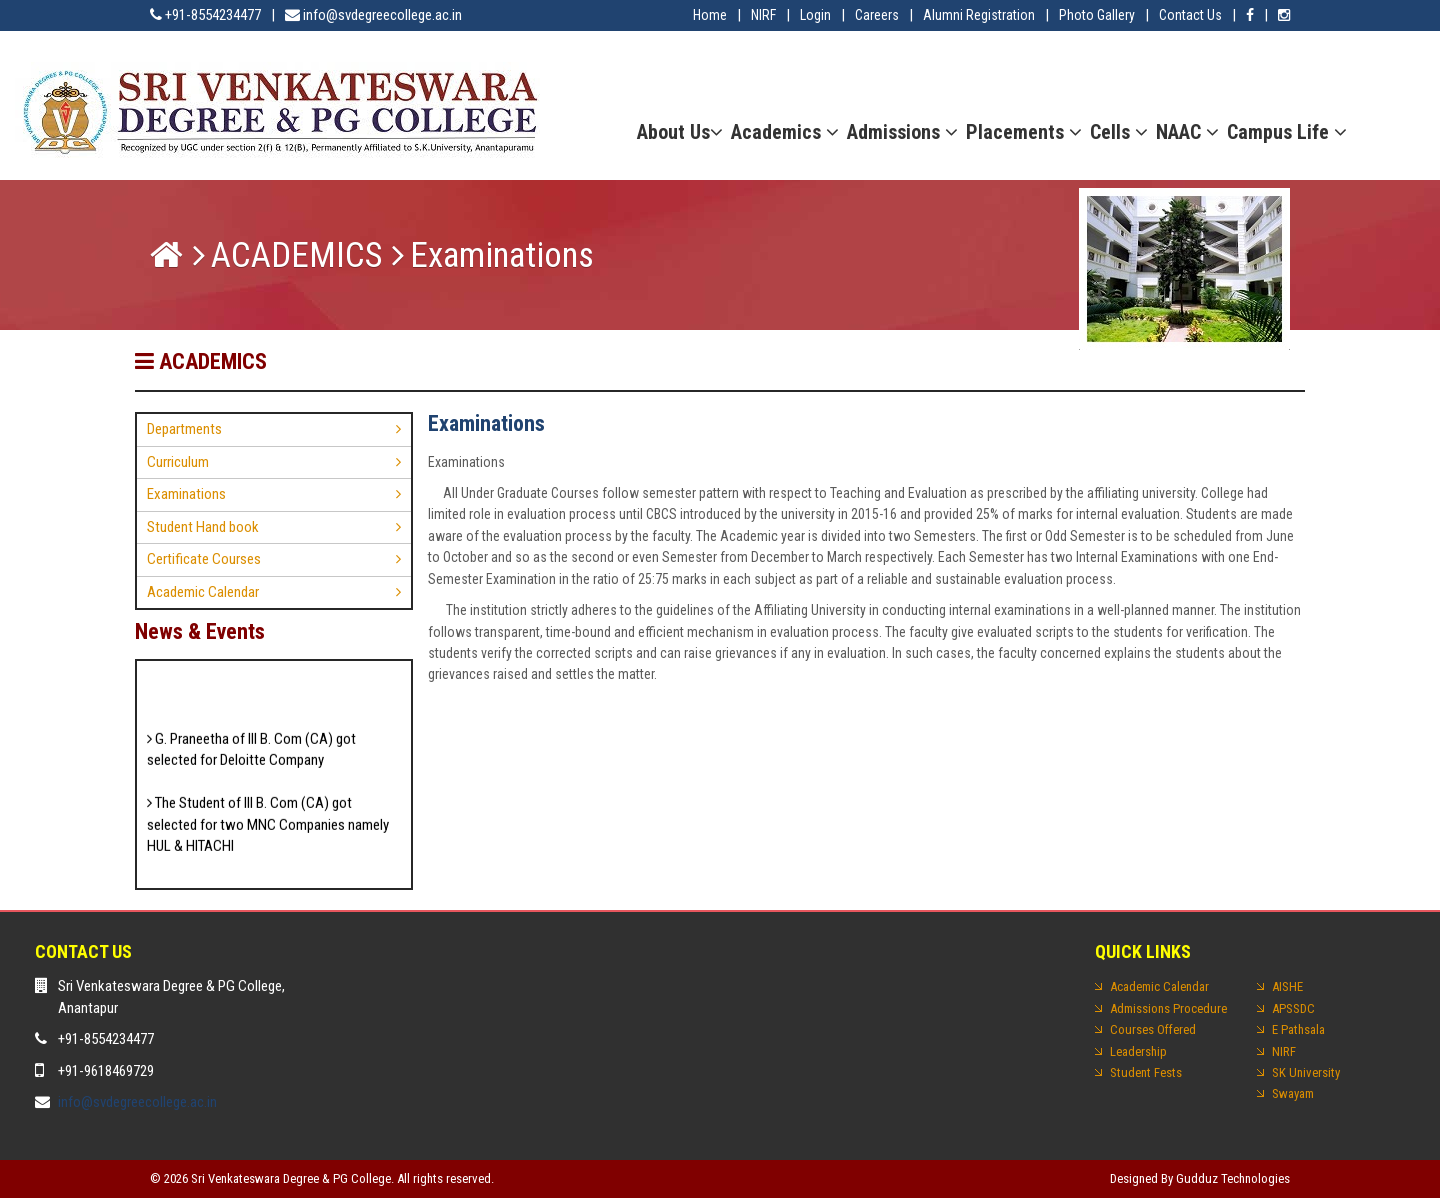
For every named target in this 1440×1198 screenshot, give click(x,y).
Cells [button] (1119, 132)
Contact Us (1190, 15)
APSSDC (1293, 1008)
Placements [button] (1024, 132)
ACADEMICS (296, 255)
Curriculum (178, 462)
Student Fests (1146, 1072)
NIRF (763, 15)
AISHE (1287, 986)
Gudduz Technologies (1233, 1178)
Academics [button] (785, 132)
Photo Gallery (1097, 15)
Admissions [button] (902, 132)
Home (710, 15)
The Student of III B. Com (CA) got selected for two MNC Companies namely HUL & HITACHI (268, 829)
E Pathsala (1298, 1029)
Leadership (1138, 1051)
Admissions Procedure (1168, 1008)
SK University (1306, 1072)
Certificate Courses (204, 559)
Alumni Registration (979, 15)
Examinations (186, 494)
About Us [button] (680, 132)
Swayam (1293, 1093)
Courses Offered (1153, 1029)
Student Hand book (203, 527)
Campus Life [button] (1287, 132)
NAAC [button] (1187, 132)
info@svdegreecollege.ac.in (137, 1102)
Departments (184, 429)
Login (815, 15)
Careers (877, 15)
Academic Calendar (203, 592)
